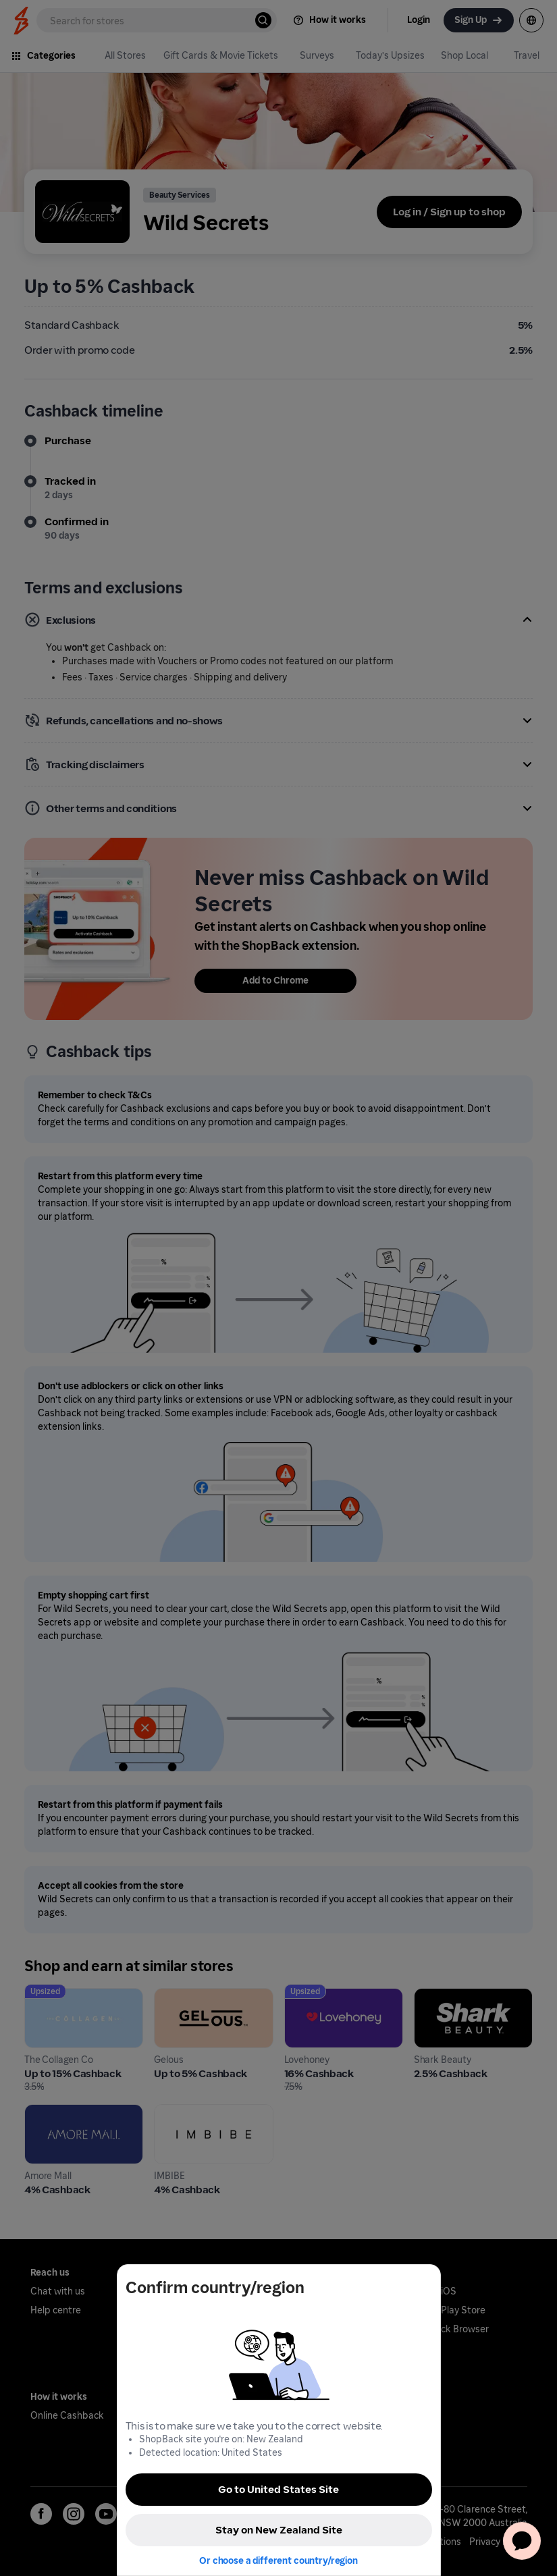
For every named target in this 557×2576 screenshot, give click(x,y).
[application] (522, 2541)
